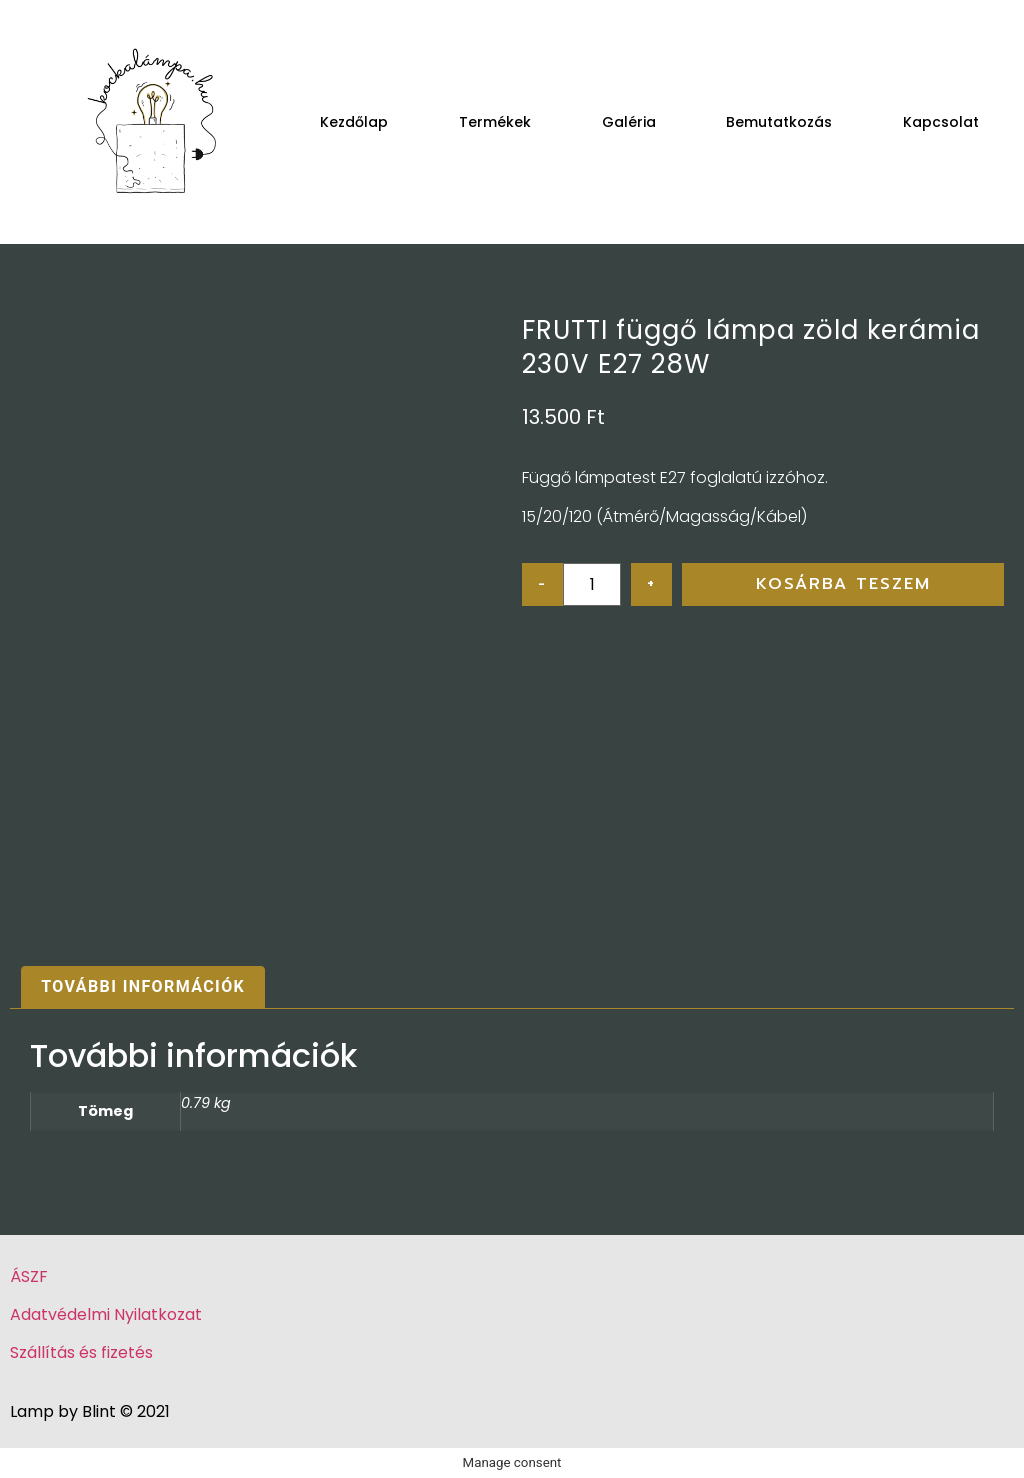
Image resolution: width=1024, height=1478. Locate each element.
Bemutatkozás (779, 122)
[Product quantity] (592, 584)
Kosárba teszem (843, 584)
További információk (143, 986)
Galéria (629, 122)
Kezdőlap (354, 122)
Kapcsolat (941, 122)
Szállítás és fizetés (81, 1352)
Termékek (495, 122)
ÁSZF (29, 1276)
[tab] (143, 988)
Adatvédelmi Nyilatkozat (106, 1314)
